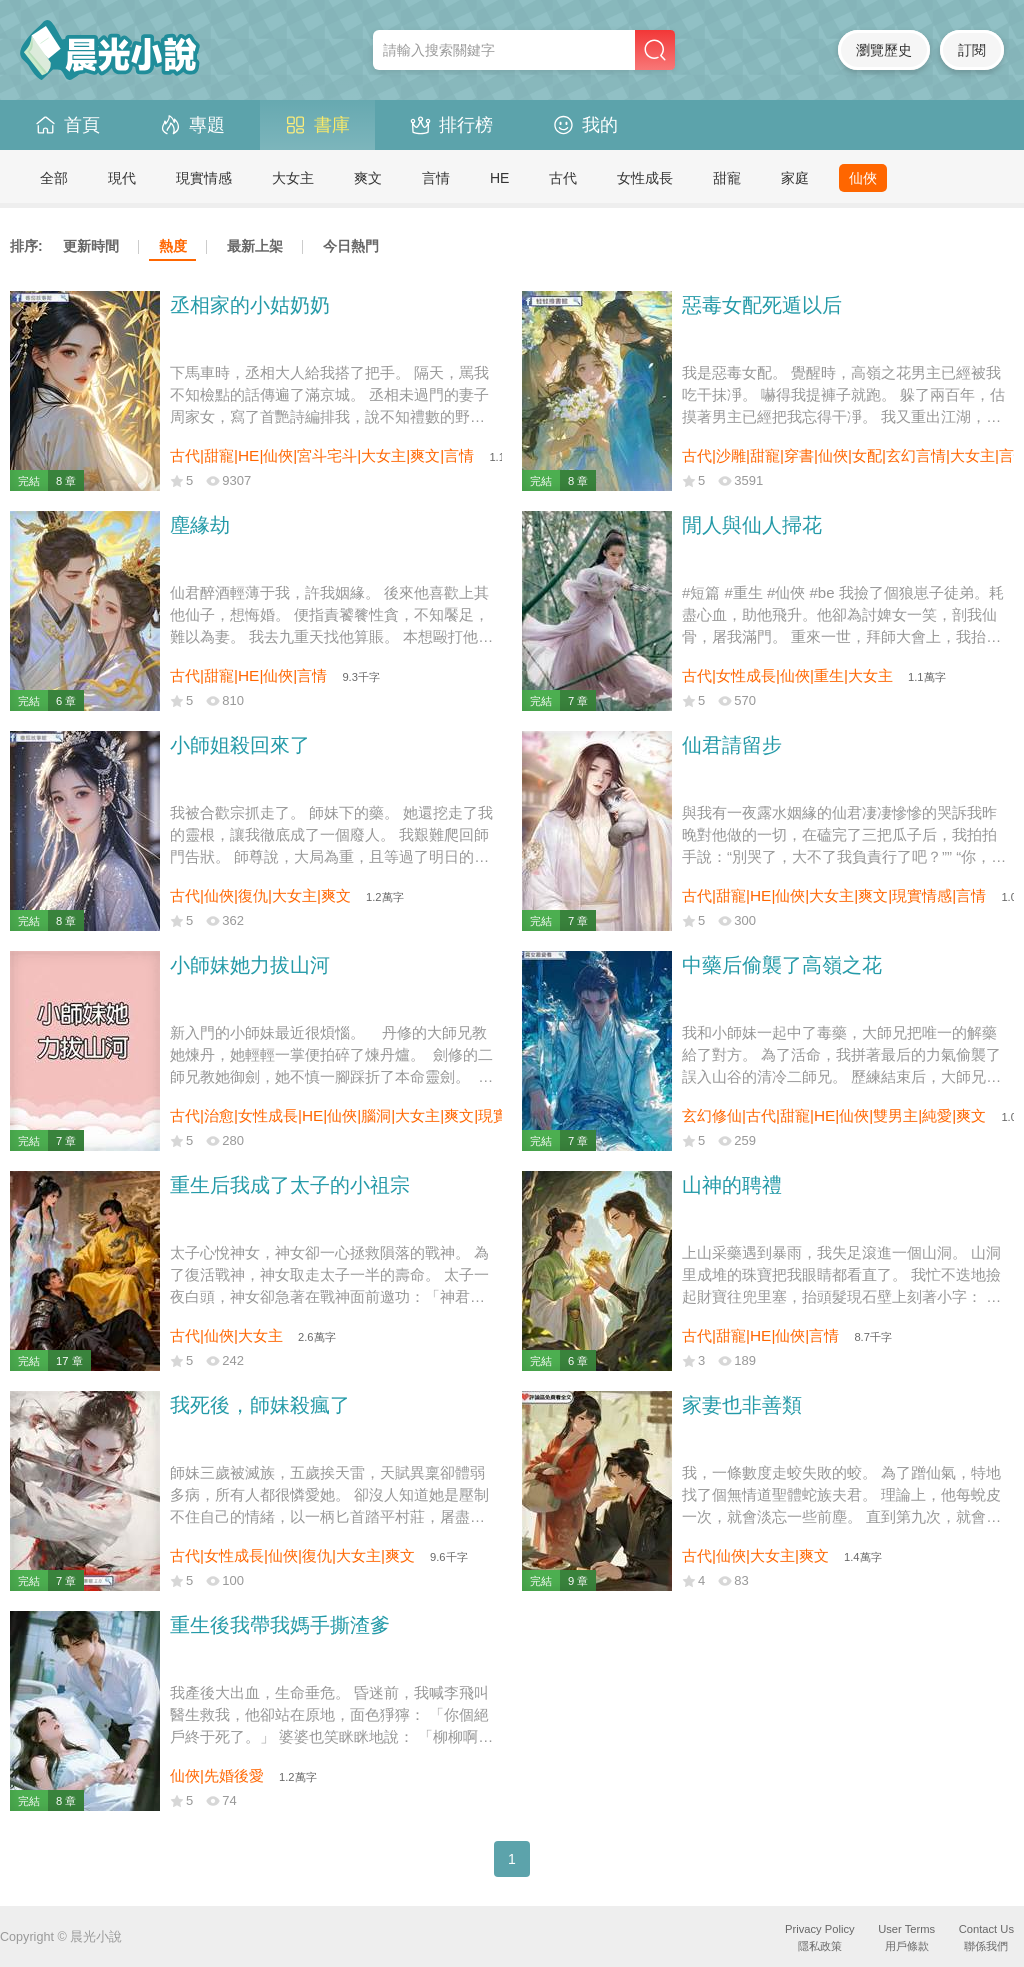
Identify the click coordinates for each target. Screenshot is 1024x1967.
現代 (122, 178)
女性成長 (645, 178)
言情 (436, 178)
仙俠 (863, 178)
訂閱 (972, 50)
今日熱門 (351, 246)
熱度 (173, 246)
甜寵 (727, 178)
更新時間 (91, 246)
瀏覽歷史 (884, 50)
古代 (563, 178)
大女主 (293, 178)
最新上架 (255, 246)
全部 (54, 178)
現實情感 (204, 178)
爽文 (368, 178)
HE (499, 178)
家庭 (795, 178)
